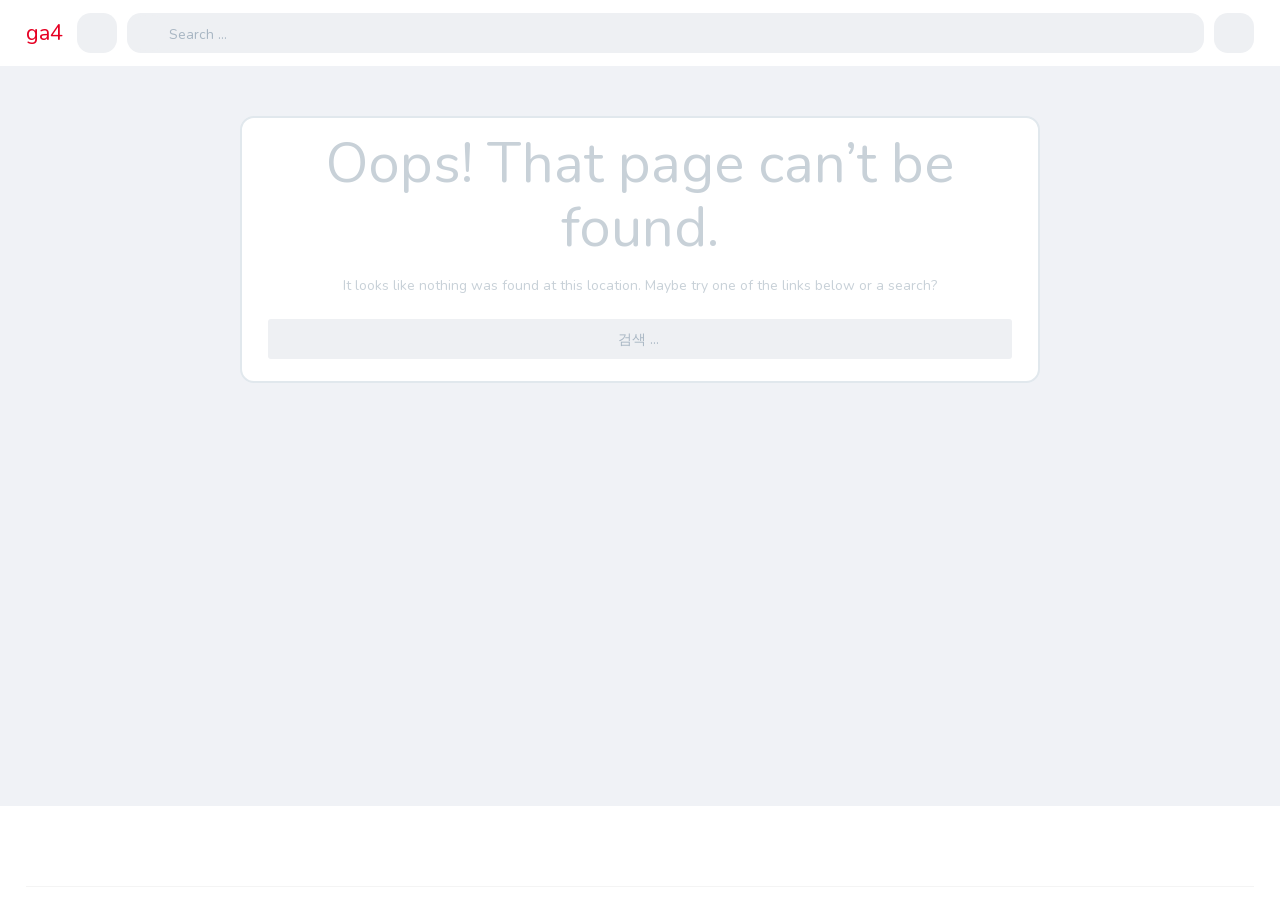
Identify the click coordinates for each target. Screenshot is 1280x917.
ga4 (44, 33)
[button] (97, 33)
